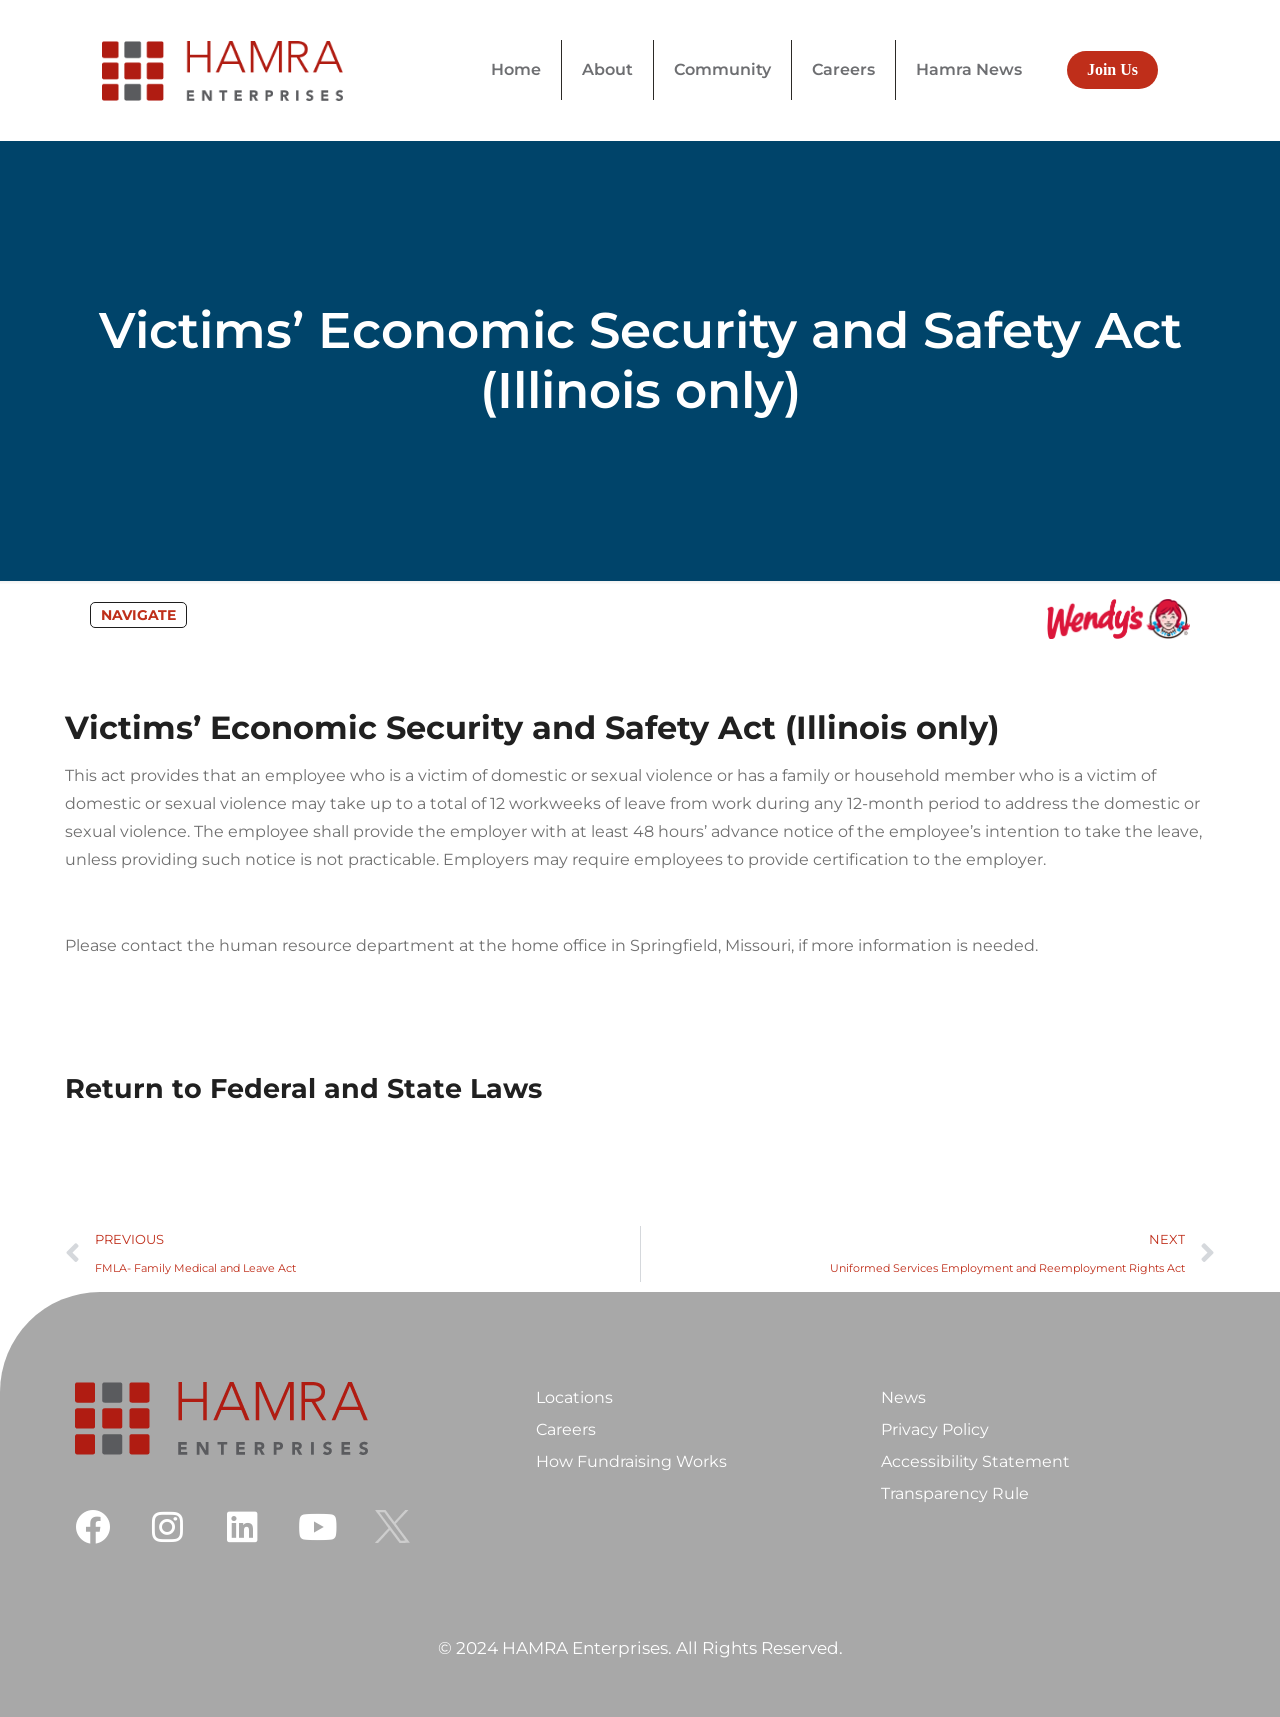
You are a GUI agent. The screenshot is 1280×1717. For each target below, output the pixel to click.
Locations (574, 1397)
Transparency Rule (955, 1493)
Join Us (1112, 69)
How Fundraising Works (631, 1461)
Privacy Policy (935, 1429)
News (903, 1397)
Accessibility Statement (975, 1461)
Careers (566, 1429)
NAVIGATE (138, 615)
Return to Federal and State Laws (303, 1088)
